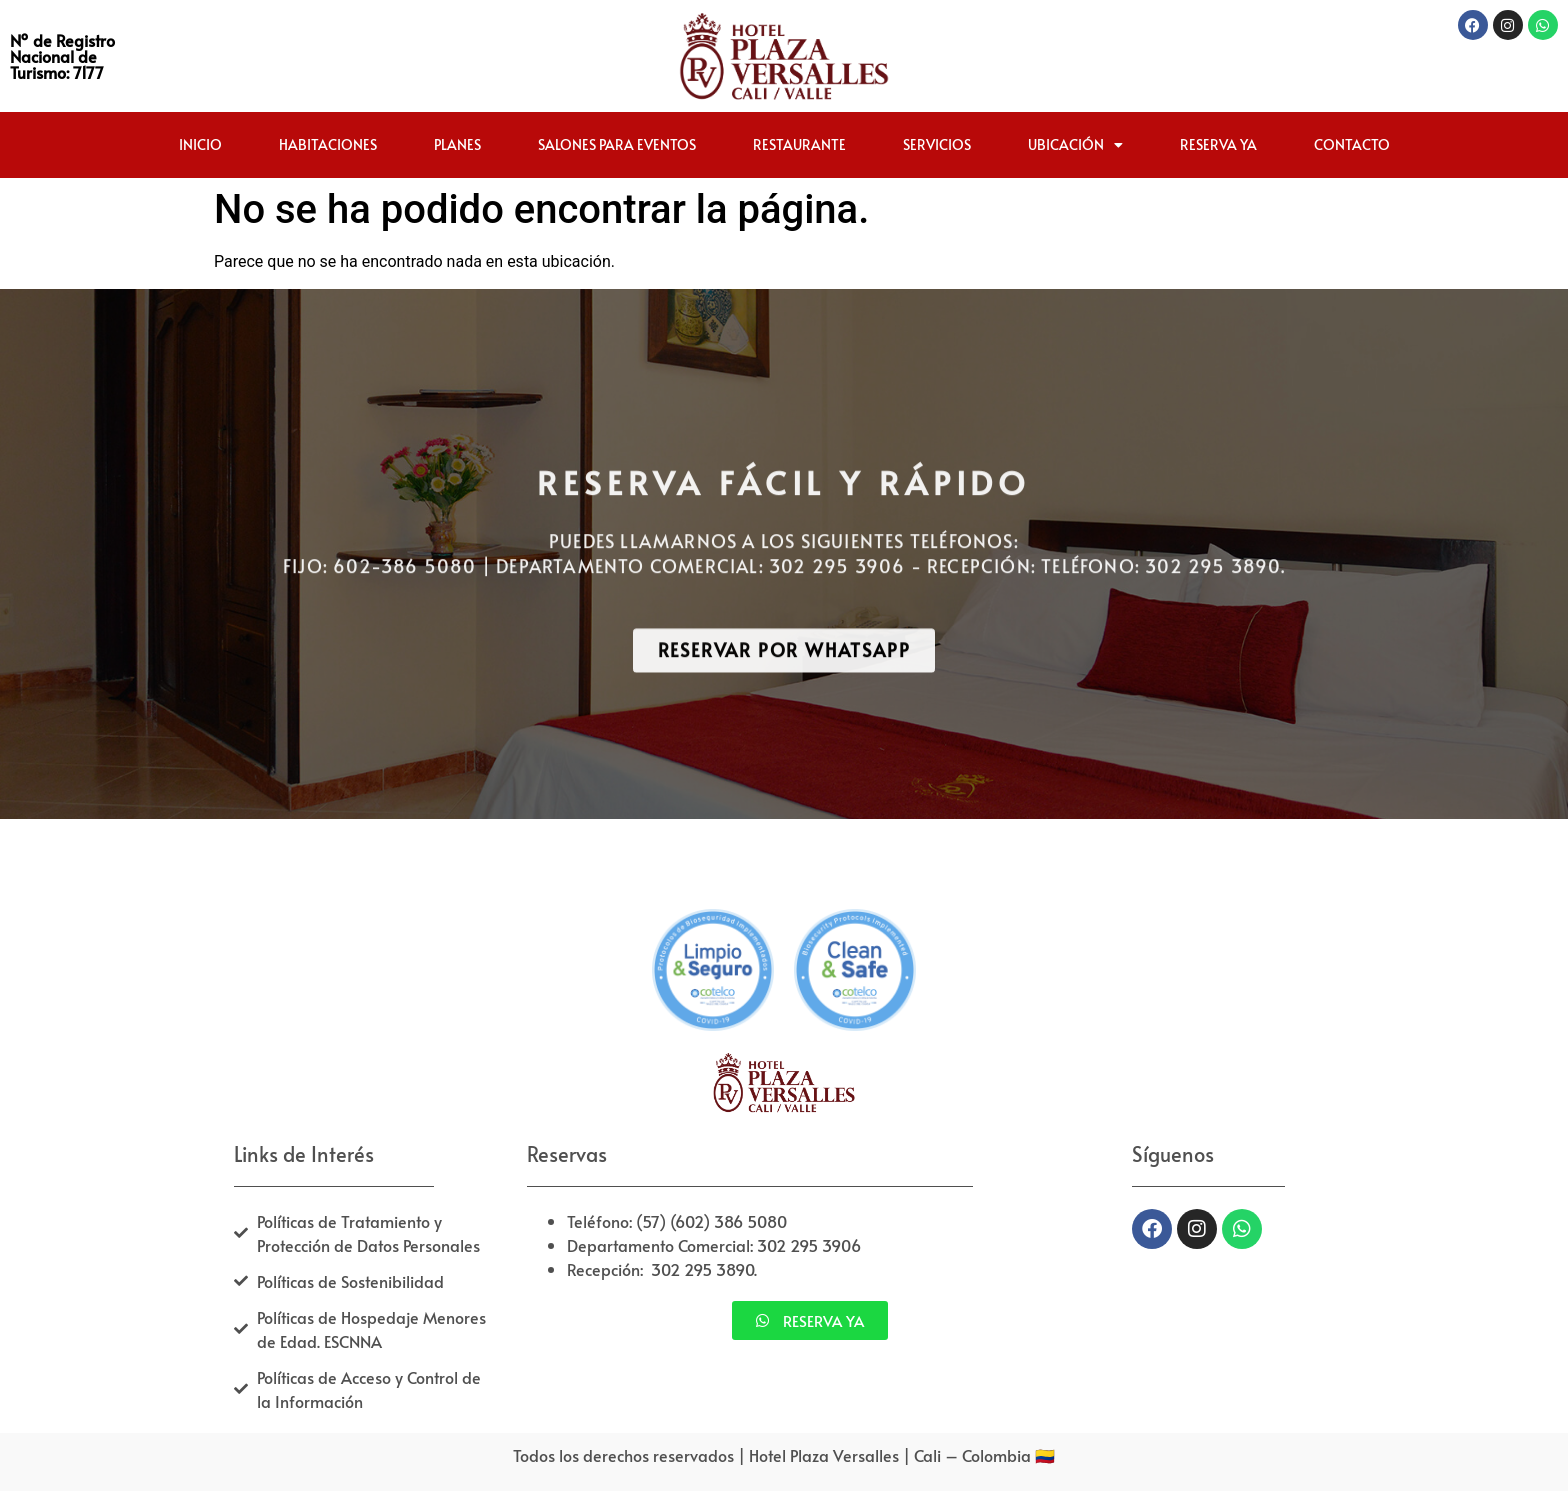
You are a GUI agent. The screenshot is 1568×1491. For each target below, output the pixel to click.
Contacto (1352, 144)
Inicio (200, 144)
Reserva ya (1218, 144)
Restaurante (799, 144)
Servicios (937, 144)
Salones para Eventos (617, 144)
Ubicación (1075, 145)
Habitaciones (328, 144)
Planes (457, 144)
